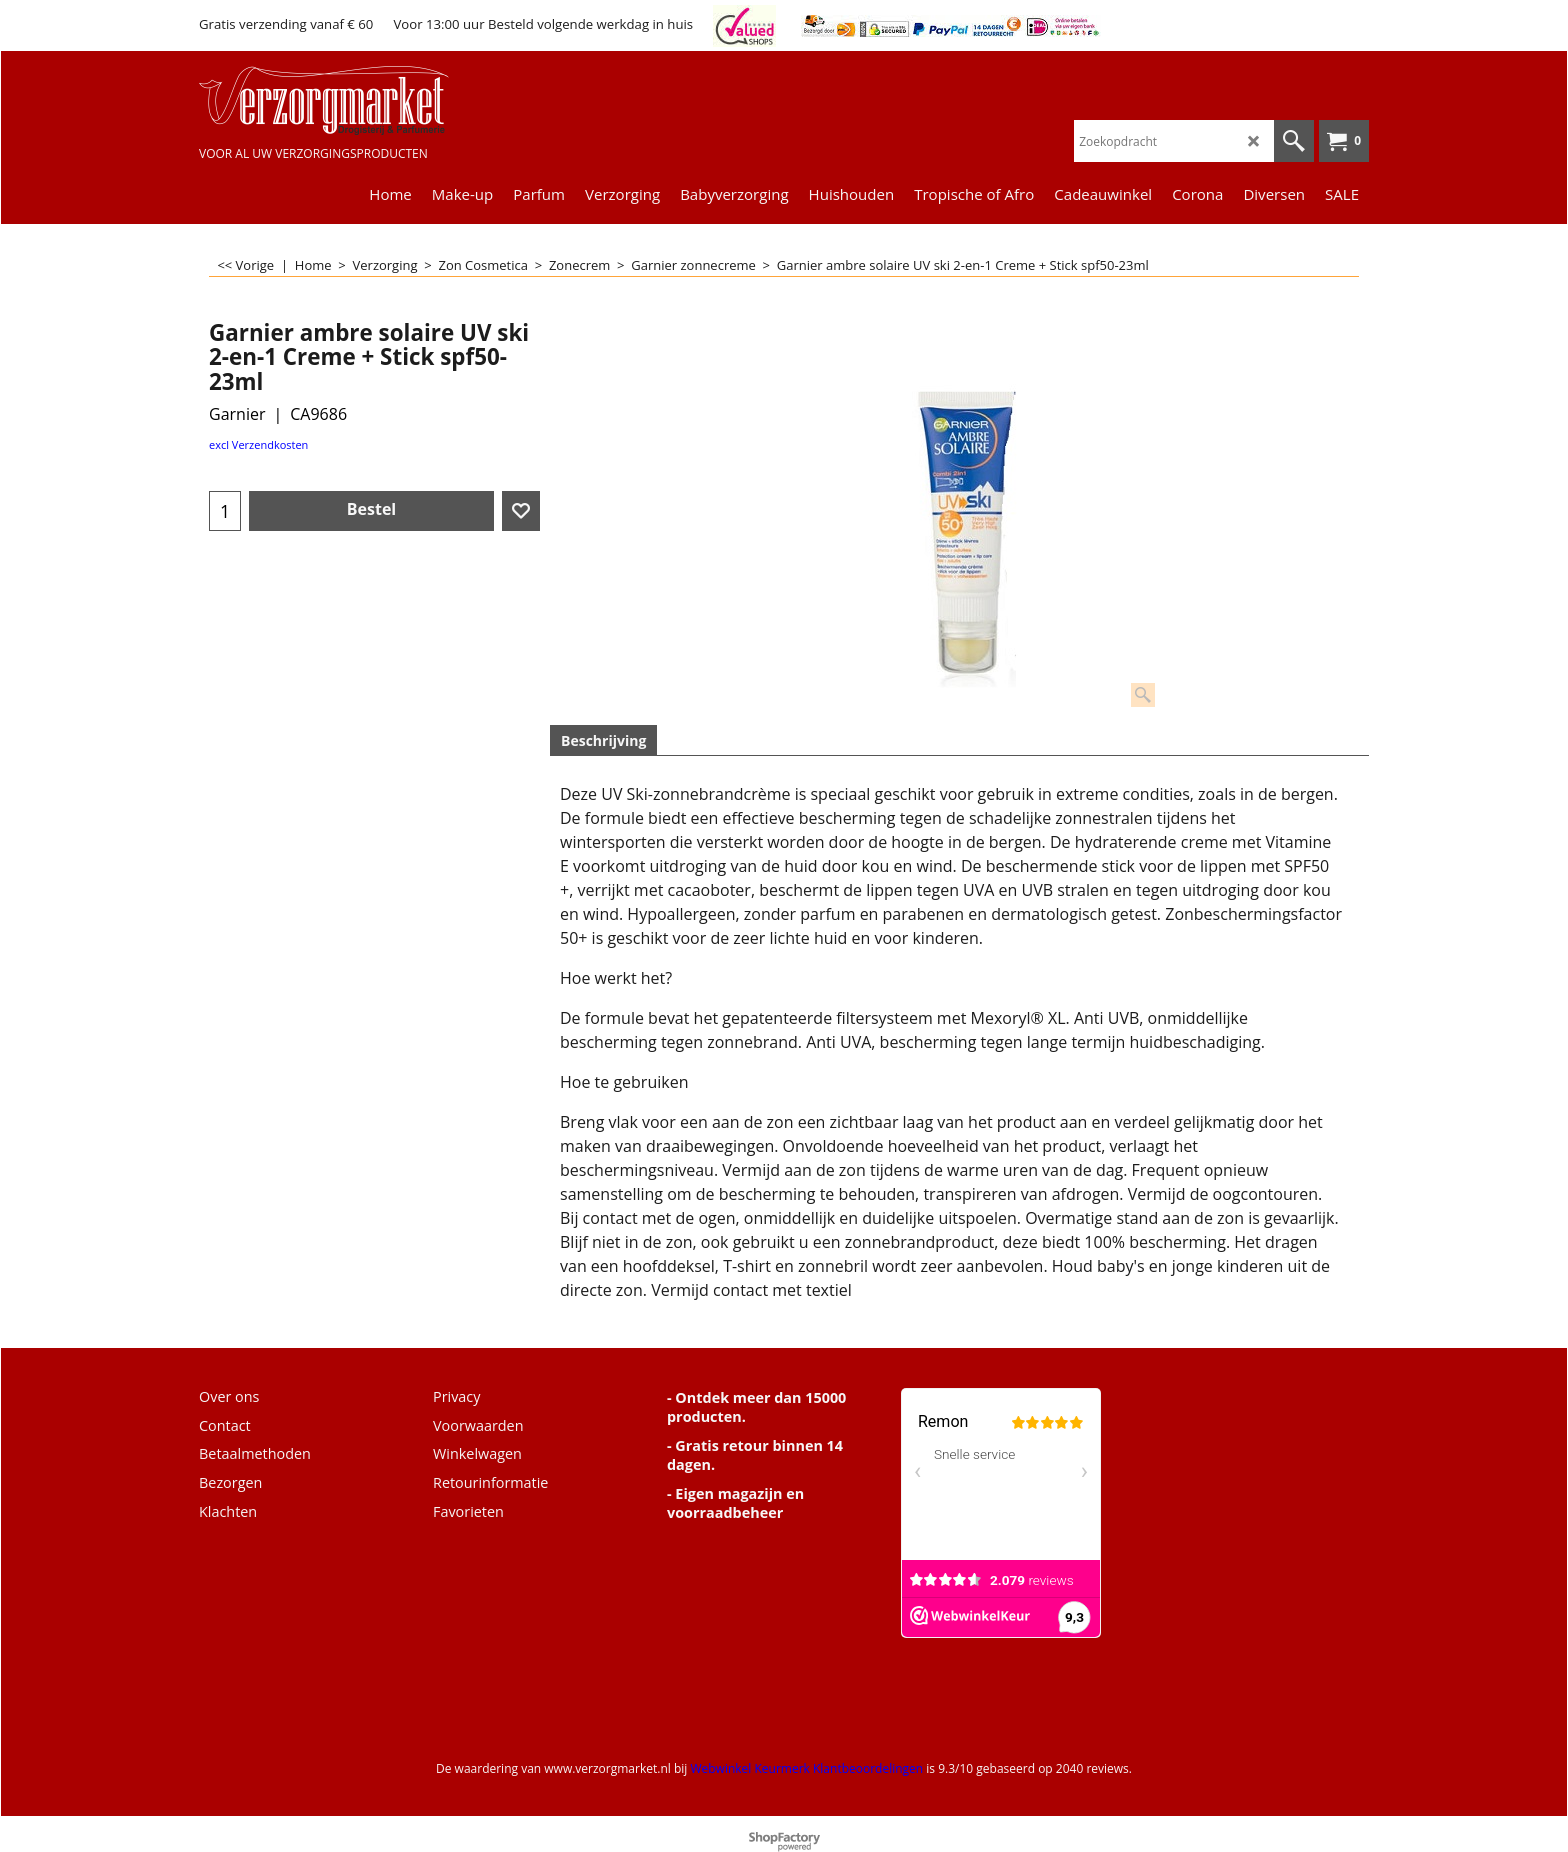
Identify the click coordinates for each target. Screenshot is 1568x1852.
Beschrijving (603, 740)
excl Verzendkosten (258, 444)
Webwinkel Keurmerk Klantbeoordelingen (806, 1768)
